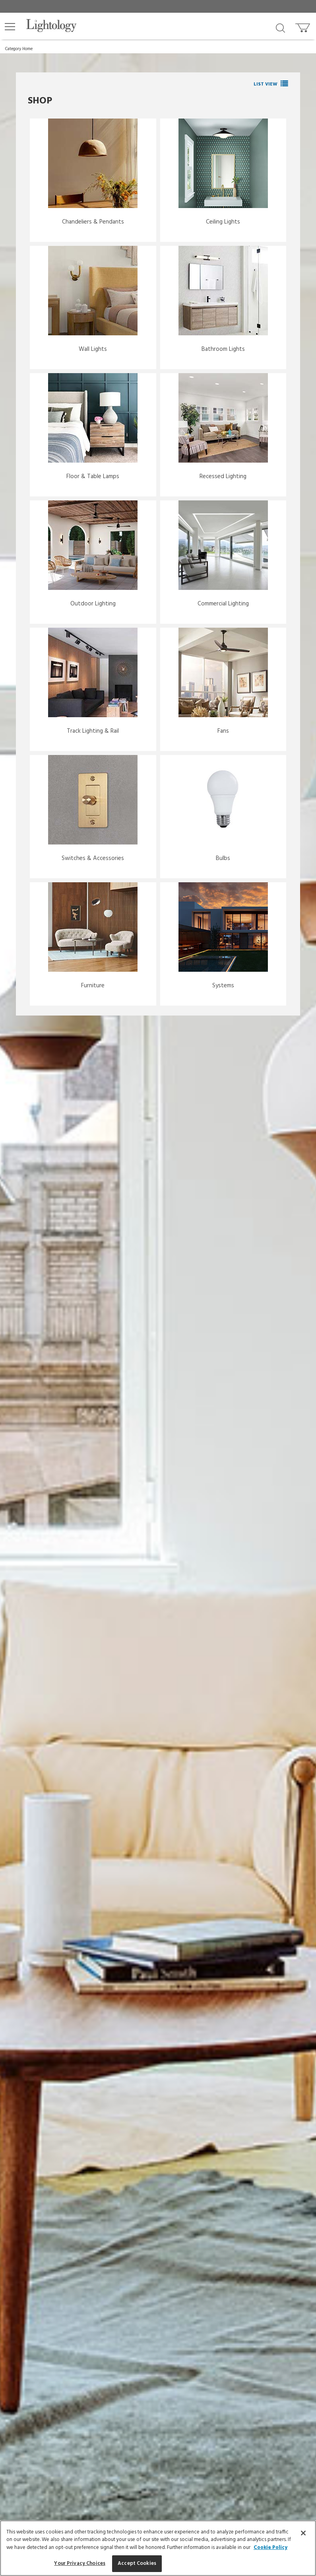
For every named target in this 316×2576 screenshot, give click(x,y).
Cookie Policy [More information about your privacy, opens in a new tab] (270, 2547)
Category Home (19, 49)
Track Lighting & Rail (93, 731)
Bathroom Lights (223, 349)
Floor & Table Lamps (92, 476)
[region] (158, 2548)
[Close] (303, 2533)
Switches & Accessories (93, 858)
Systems (223, 985)
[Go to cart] (303, 26)
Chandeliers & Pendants (93, 222)
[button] (10, 26)
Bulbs (223, 858)
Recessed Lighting (223, 476)
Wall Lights (93, 349)
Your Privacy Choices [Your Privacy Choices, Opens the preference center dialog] (79, 2563)
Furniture (93, 985)
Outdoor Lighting (93, 604)
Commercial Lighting (223, 604)
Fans (223, 731)
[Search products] (280, 27)
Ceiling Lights (223, 222)
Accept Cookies (137, 2563)
